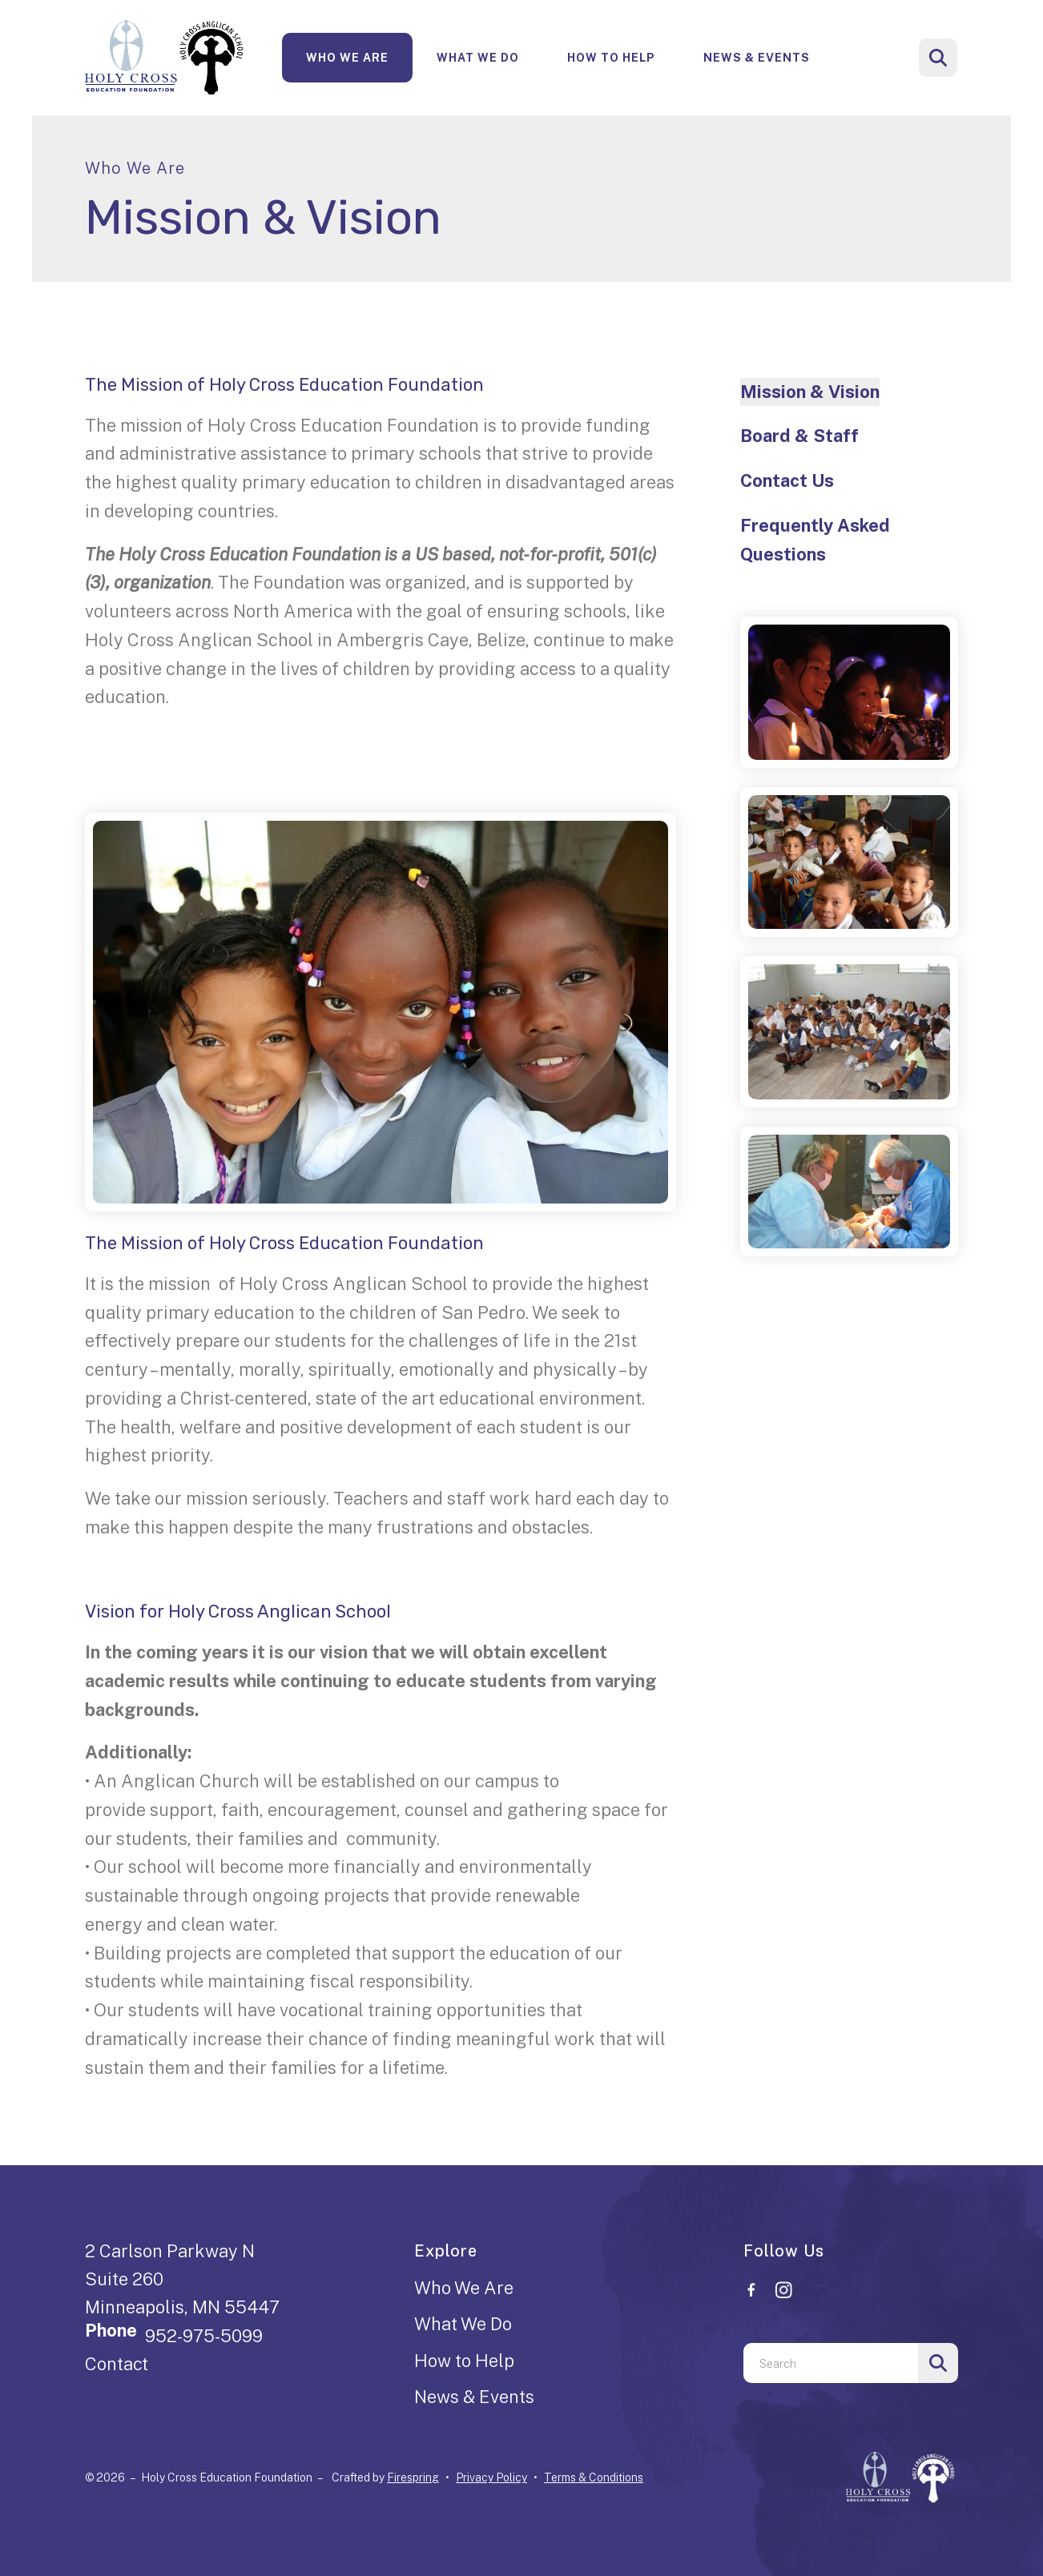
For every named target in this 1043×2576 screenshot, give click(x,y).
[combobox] (830, 2363)
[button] (938, 57)
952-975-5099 (204, 2335)
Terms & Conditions (593, 2477)
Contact (116, 2363)
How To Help (611, 57)
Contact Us (787, 480)
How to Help (464, 2360)
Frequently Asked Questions (815, 540)
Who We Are (347, 57)
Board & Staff (799, 435)
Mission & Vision (810, 391)
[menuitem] (347, 58)
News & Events (756, 57)
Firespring (413, 2477)
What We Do (478, 57)
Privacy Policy (491, 2477)
